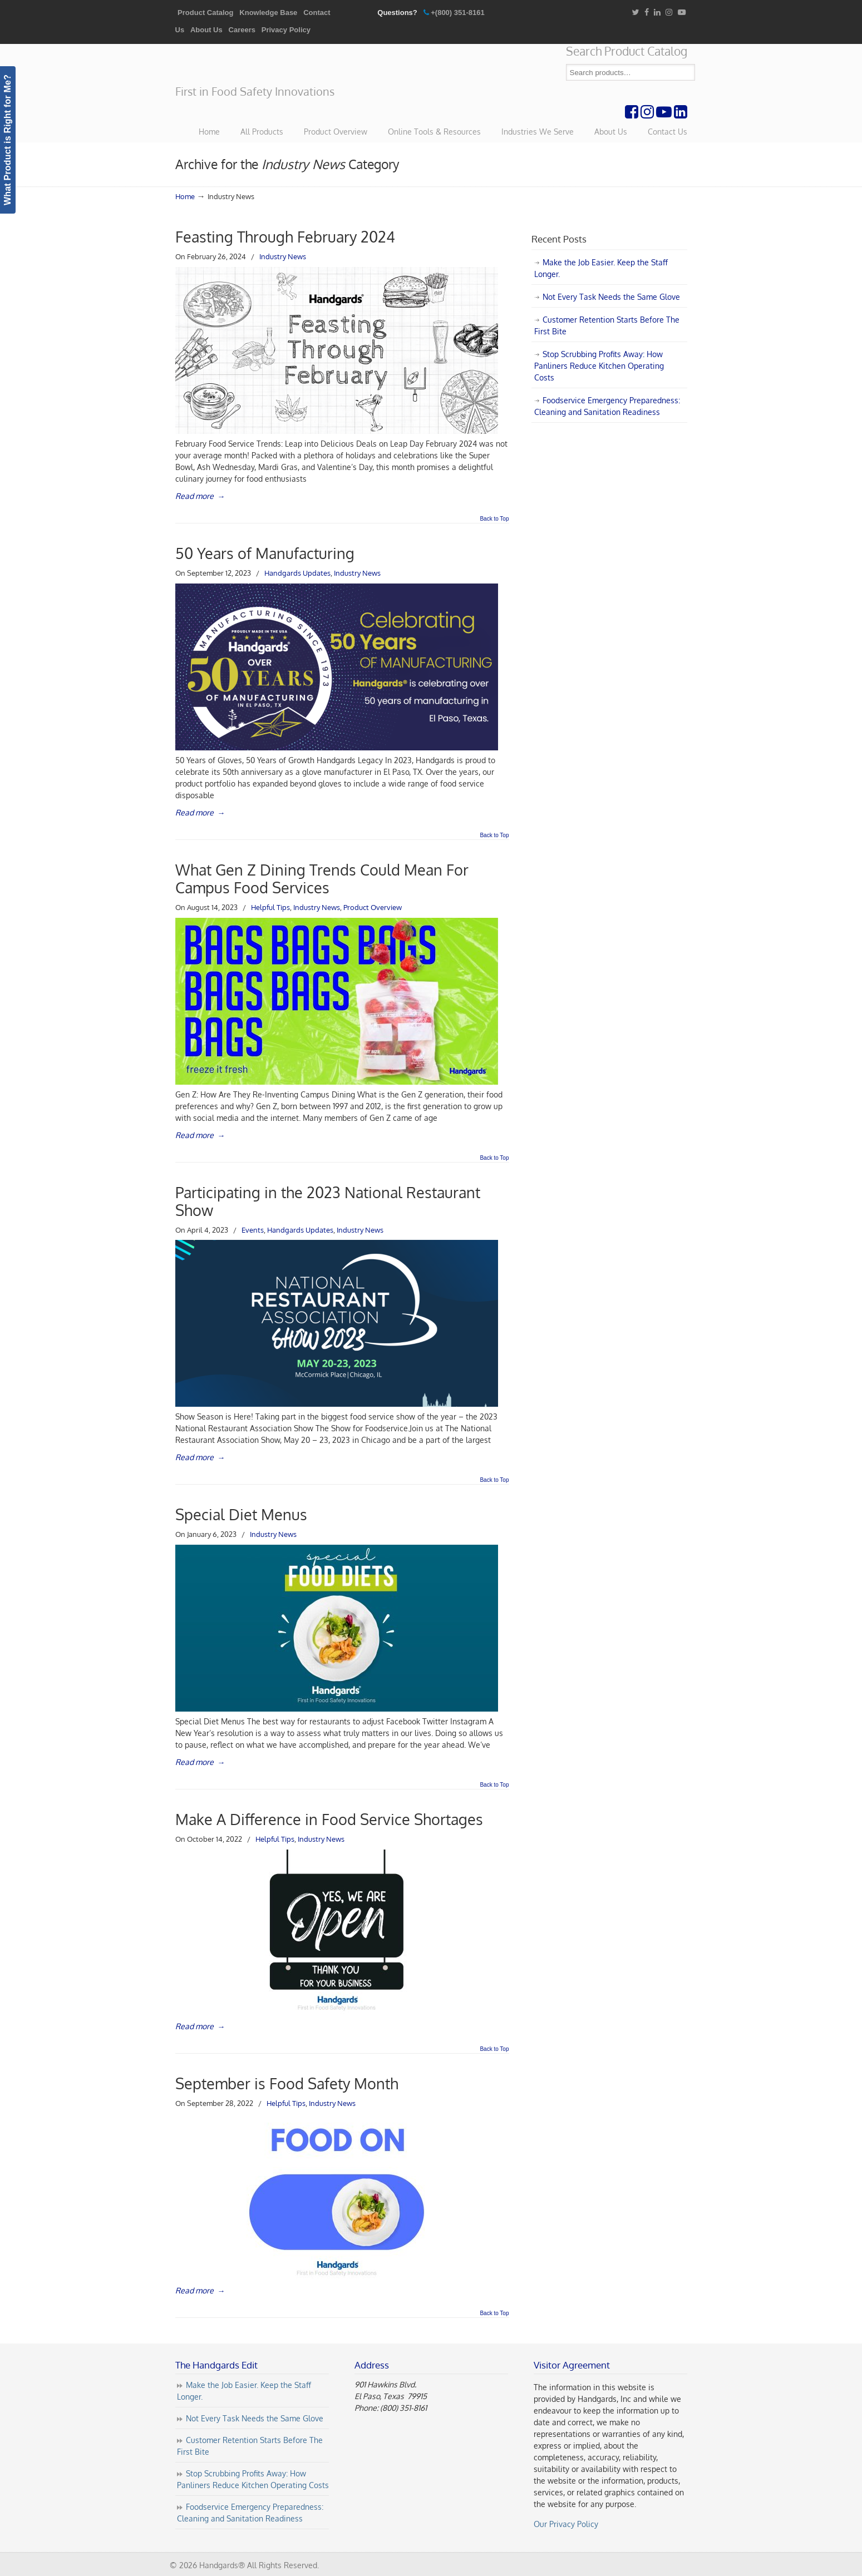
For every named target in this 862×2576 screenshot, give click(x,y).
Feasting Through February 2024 (285, 237)
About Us (206, 30)
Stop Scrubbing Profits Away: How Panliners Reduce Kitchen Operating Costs (599, 365)
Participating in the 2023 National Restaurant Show (327, 1201)
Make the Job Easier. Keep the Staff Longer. (601, 268)
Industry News (282, 256)
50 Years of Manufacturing (264, 553)
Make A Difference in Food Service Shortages (329, 1819)
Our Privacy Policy (566, 2524)
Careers (242, 30)
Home (185, 196)
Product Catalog (205, 12)
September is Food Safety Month (286, 2083)
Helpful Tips (270, 907)
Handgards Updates (297, 572)
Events (253, 1229)
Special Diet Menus (241, 1514)
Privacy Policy (286, 30)
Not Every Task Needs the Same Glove (611, 296)
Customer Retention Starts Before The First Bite (606, 325)
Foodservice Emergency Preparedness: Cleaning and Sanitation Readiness (607, 406)
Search (687, 72)
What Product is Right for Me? (7, 140)
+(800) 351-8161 (458, 12)
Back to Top (494, 519)
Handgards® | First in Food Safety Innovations (258, 64)
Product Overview (372, 907)
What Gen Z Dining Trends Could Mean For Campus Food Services (322, 879)
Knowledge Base (268, 12)
